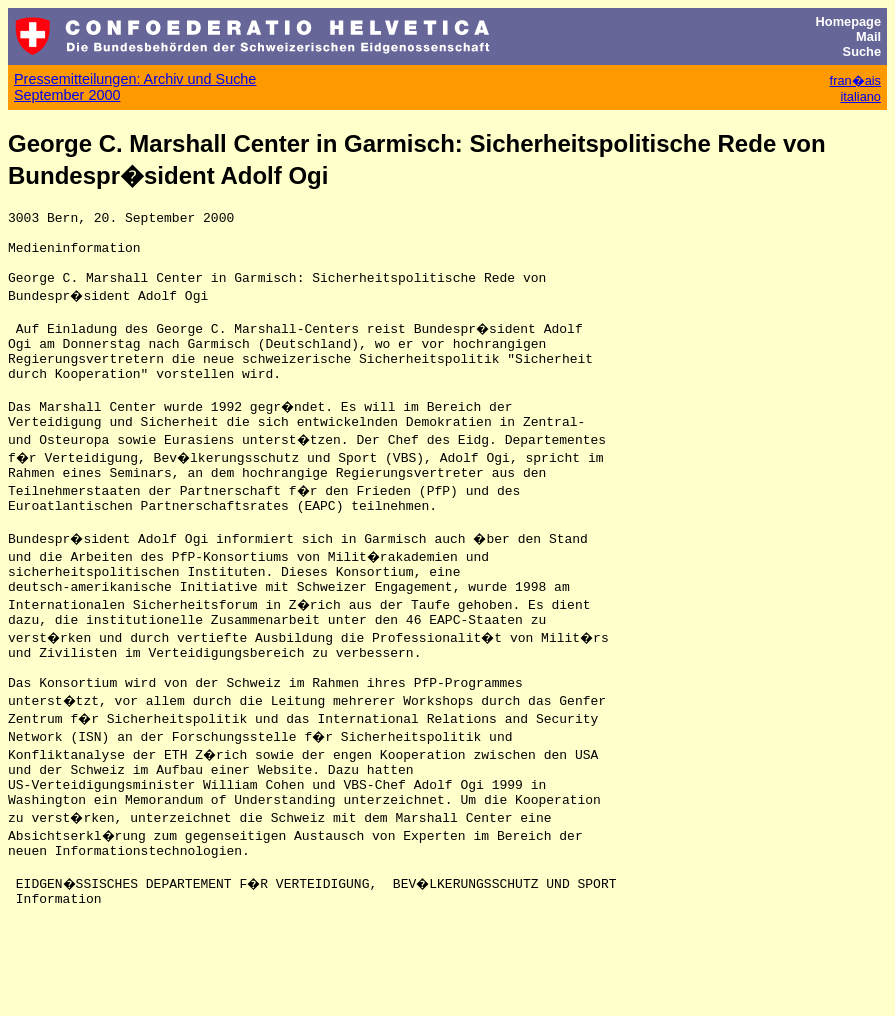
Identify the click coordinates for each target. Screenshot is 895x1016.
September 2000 (67, 95)
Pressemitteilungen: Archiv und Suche (135, 79)
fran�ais (855, 80)
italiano (860, 96)
